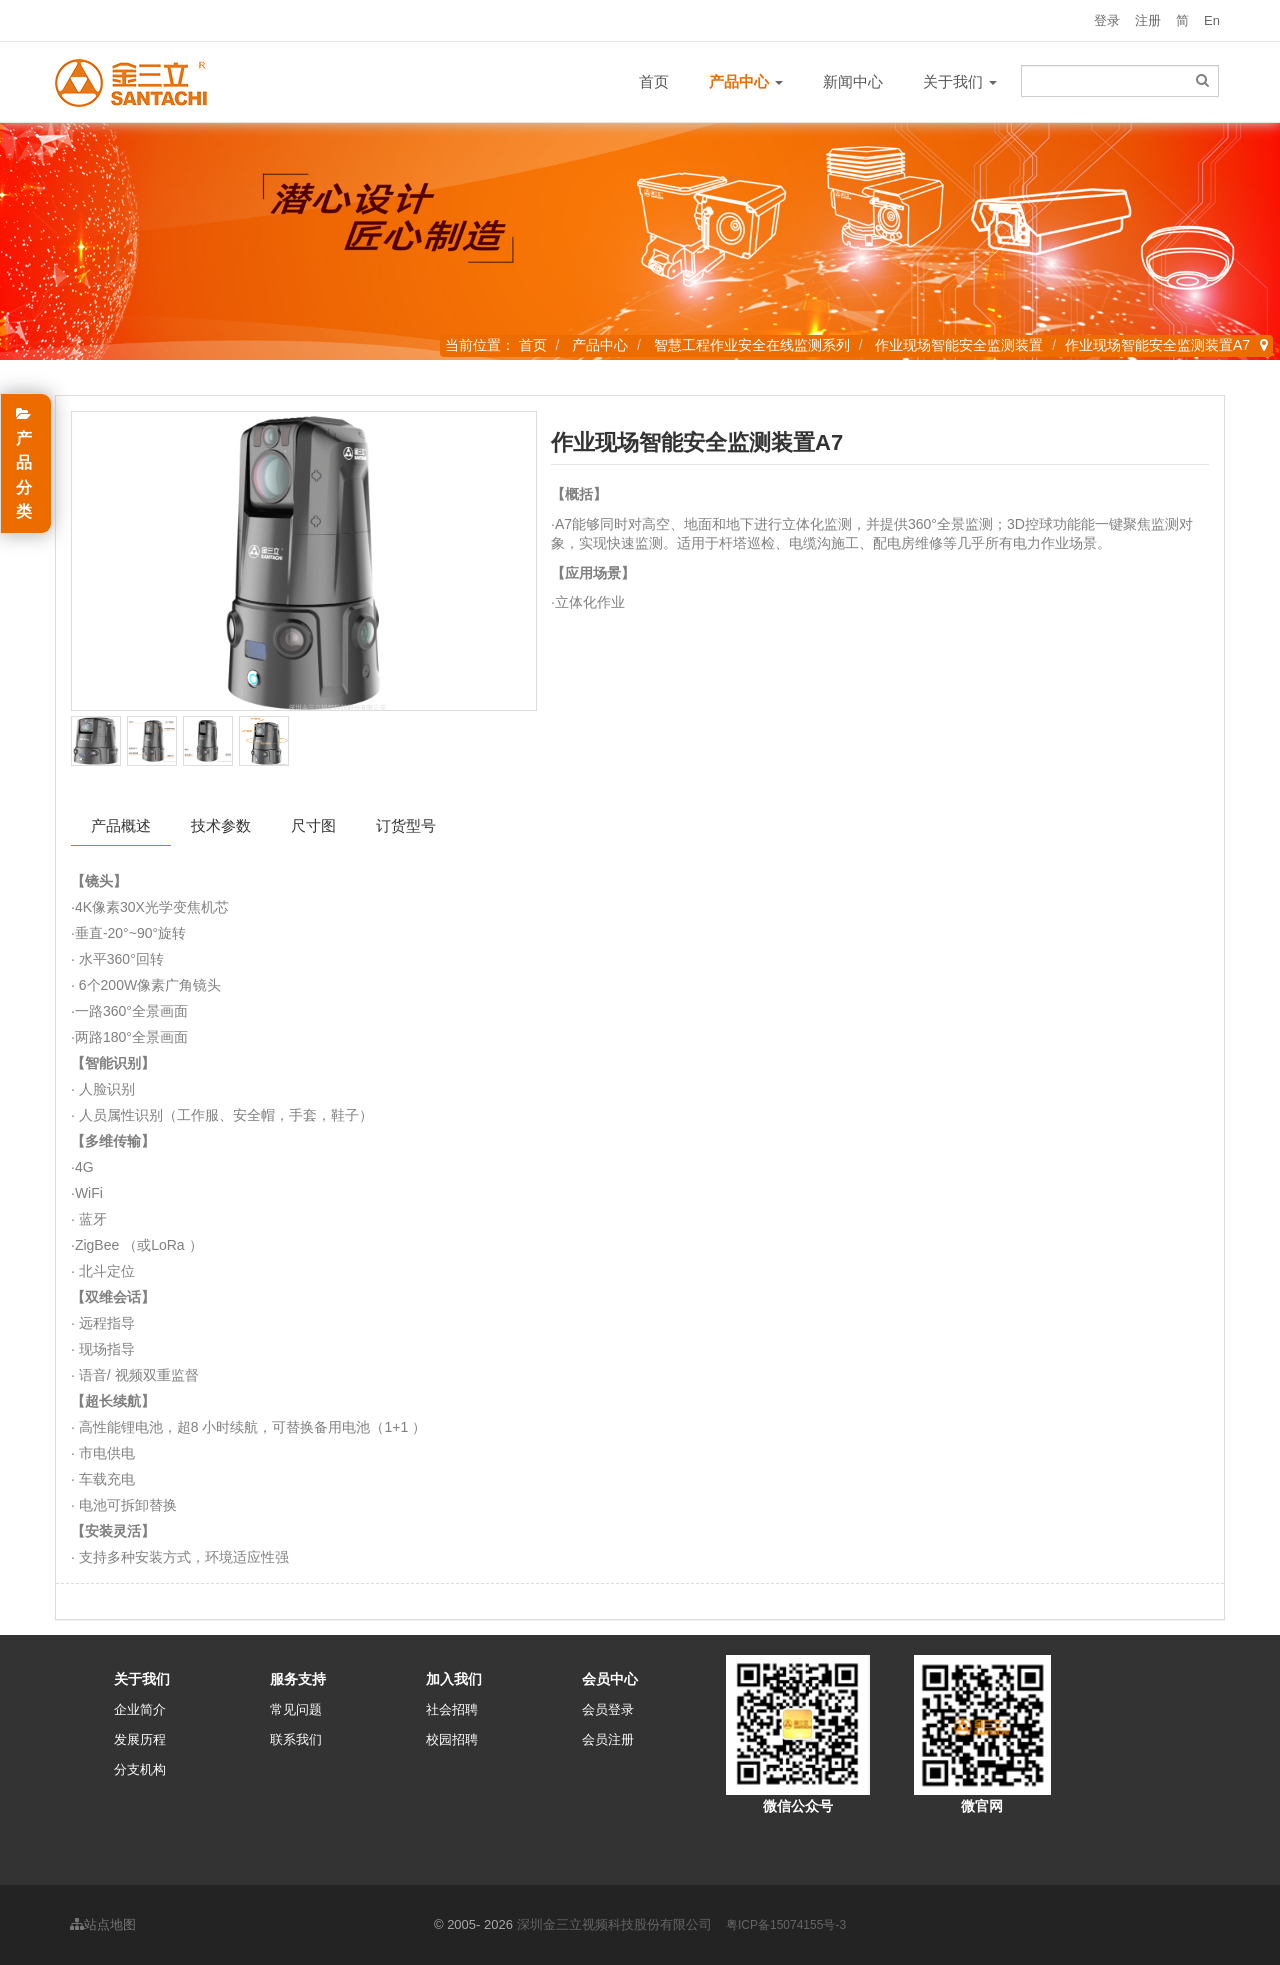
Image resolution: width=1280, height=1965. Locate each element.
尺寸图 (313, 825)
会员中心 (610, 1679)
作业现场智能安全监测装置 (959, 345)
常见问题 (296, 1709)
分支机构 (140, 1769)
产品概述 (121, 825)
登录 (1107, 20)
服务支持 (298, 1679)
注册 (1148, 20)
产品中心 (600, 345)
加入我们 (454, 1679)
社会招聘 (452, 1709)
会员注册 (608, 1739)
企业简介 (140, 1709)
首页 (654, 81)
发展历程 (140, 1739)
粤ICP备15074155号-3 (786, 1925)
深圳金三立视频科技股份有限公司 (614, 1924)
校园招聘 (452, 1739)
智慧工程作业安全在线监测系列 (752, 345)
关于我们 (960, 81)
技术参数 (221, 825)
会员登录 (608, 1709)
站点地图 (103, 1924)
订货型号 (406, 825)
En (1212, 20)
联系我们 (296, 1739)
